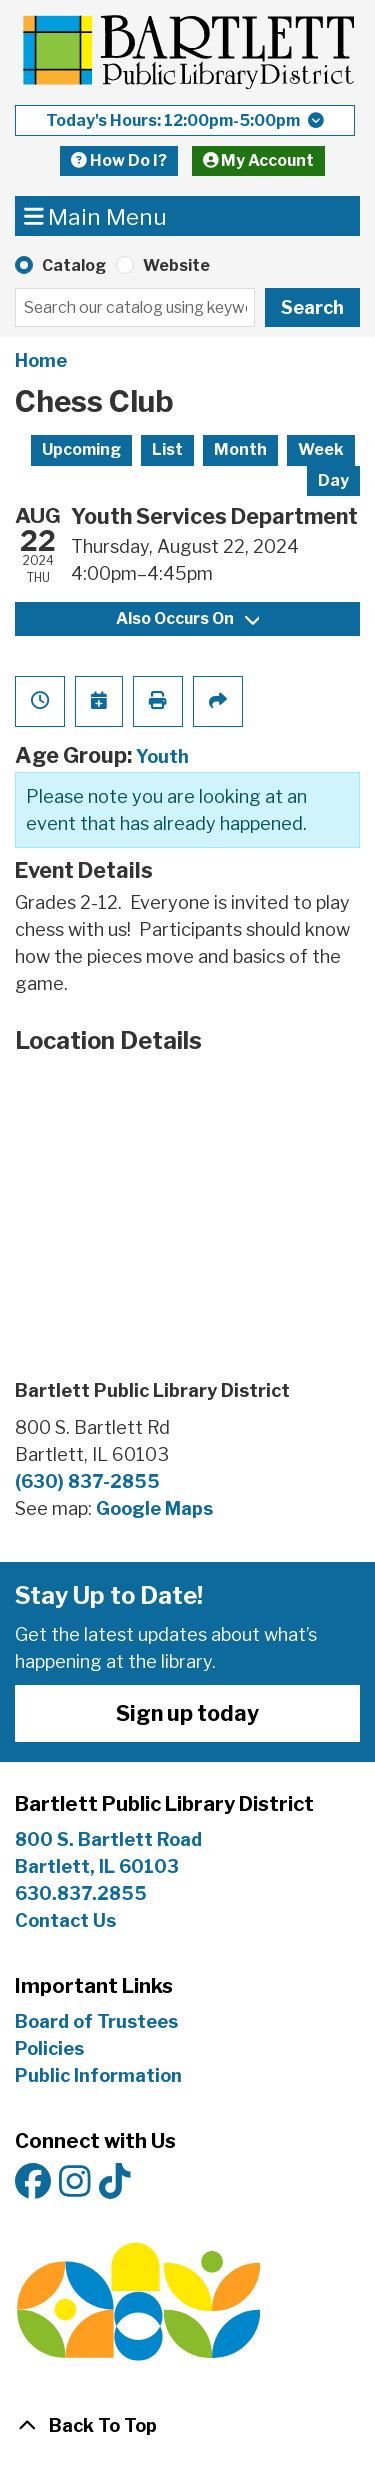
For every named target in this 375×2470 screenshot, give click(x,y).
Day (333, 480)
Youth (162, 756)
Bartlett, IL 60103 (99, 1866)
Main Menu (96, 215)
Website (176, 265)
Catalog (74, 265)
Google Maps (154, 1508)
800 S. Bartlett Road (108, 1839)
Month (240, 449)
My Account (259, 160)
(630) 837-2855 (87, 1481)
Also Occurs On (187, 618)
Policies (49, 2048)
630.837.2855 (81, 1893)
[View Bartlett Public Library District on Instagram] (75, 2182)
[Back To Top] (187, 2425)
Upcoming (81, 449)
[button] (185, 120)
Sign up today (187, 1713)
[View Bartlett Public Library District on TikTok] (115, 2182)
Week (321, 449)
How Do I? (119, 160)
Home (41, 360)
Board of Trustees (96, 2021)
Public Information (98, 2075)
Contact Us (65, 1920)
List (167, 449)
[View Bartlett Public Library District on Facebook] (33, 2182)
